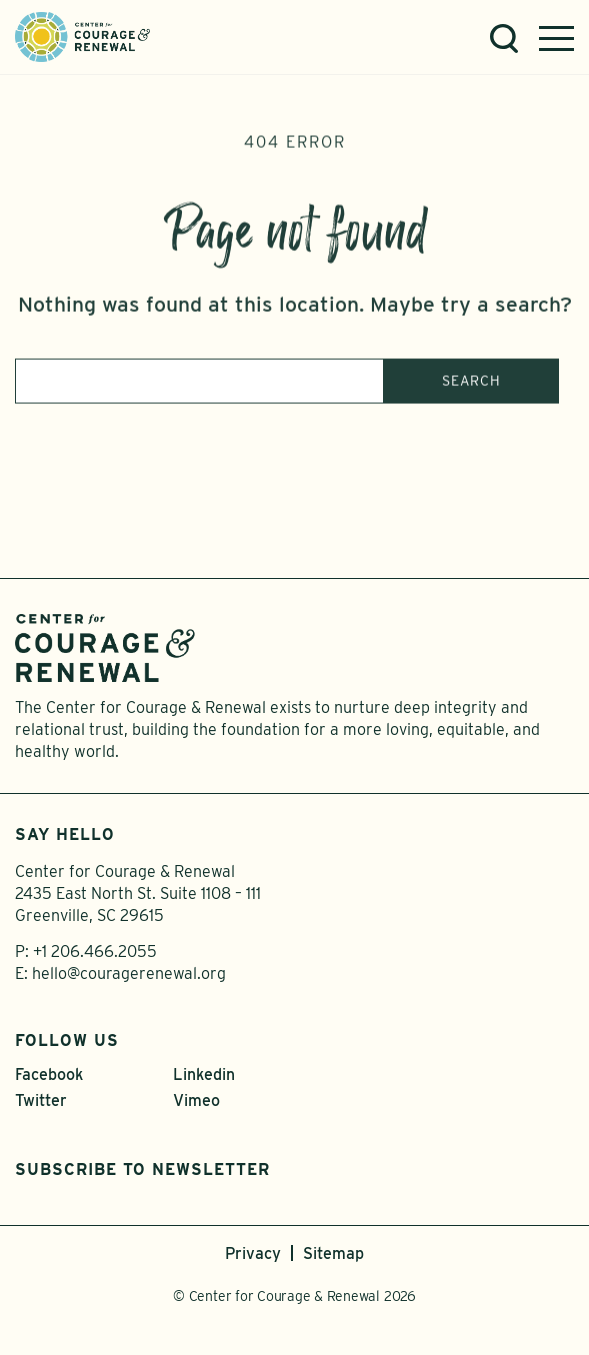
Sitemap (333, 1253)
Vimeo (196, 1100)
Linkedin (204, 1074)
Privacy (253, 1253)
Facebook (49, 1074)
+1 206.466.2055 (95, 951)
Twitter (41, 1100)
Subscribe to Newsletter (142, 1169)
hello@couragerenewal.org (129, 973)
